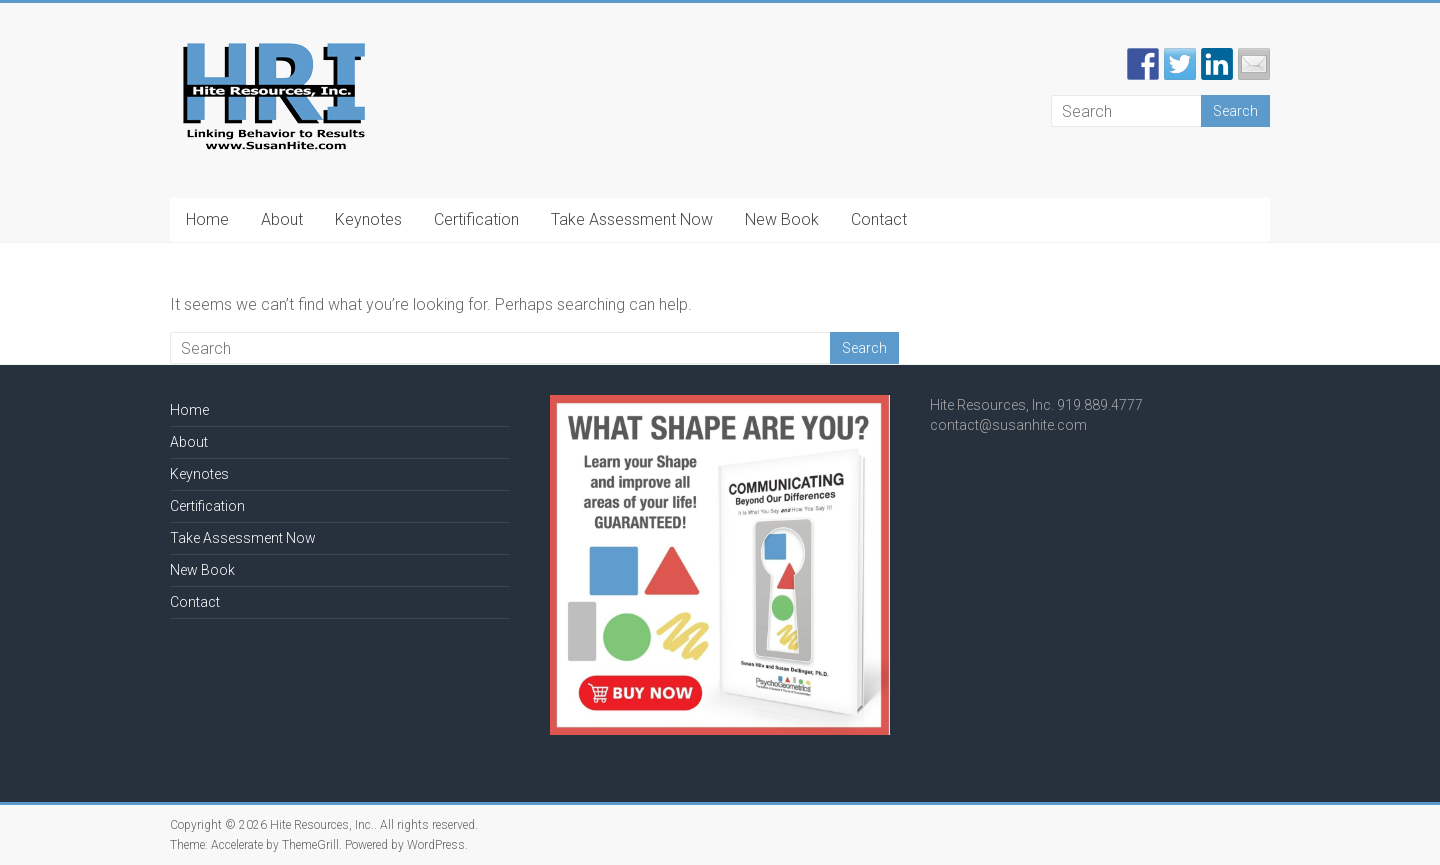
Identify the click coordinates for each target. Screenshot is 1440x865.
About (282, 219)
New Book (782, 219)
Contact (879, 219)
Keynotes (368, 219)
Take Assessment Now (632, 219)
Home (207, 219)
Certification (476, 219)
